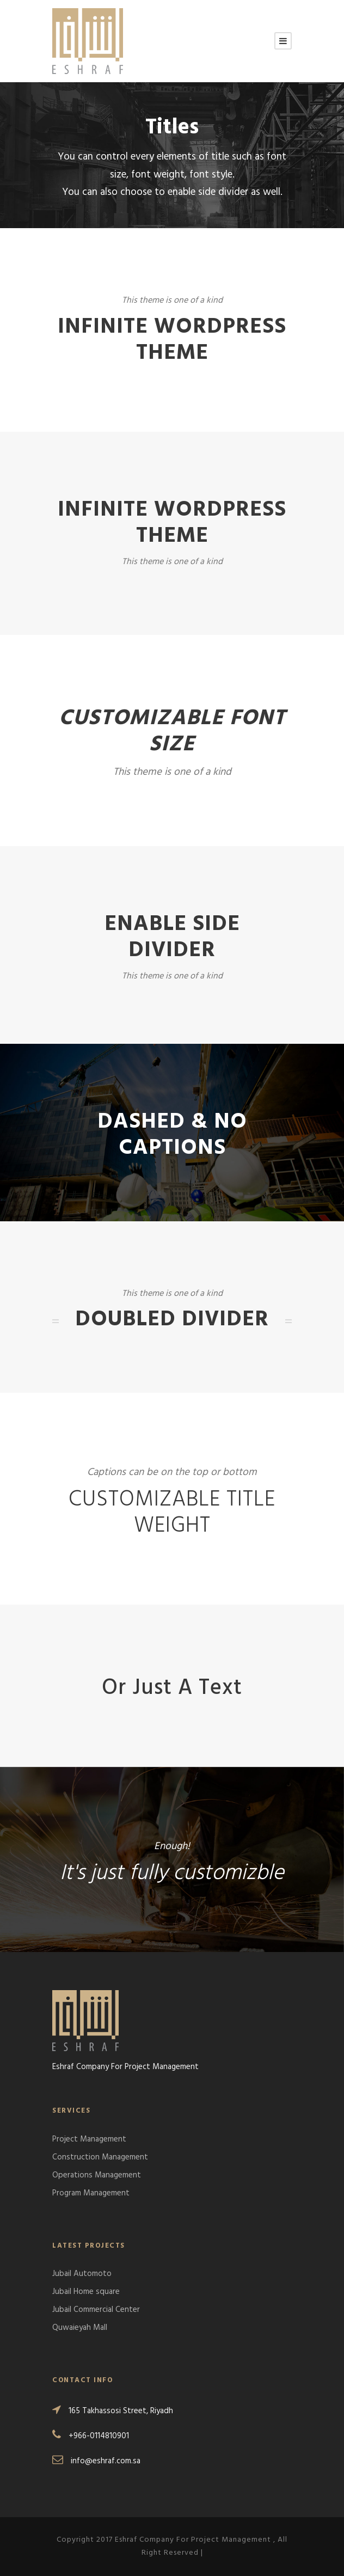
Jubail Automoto (82, 2273)
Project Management (89, 2139)
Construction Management (100, 2157)
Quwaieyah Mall (79, 2327)
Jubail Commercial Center (96, 2309)
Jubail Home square (86, 2291)
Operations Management (96, 2175)
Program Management (91, 2193)
